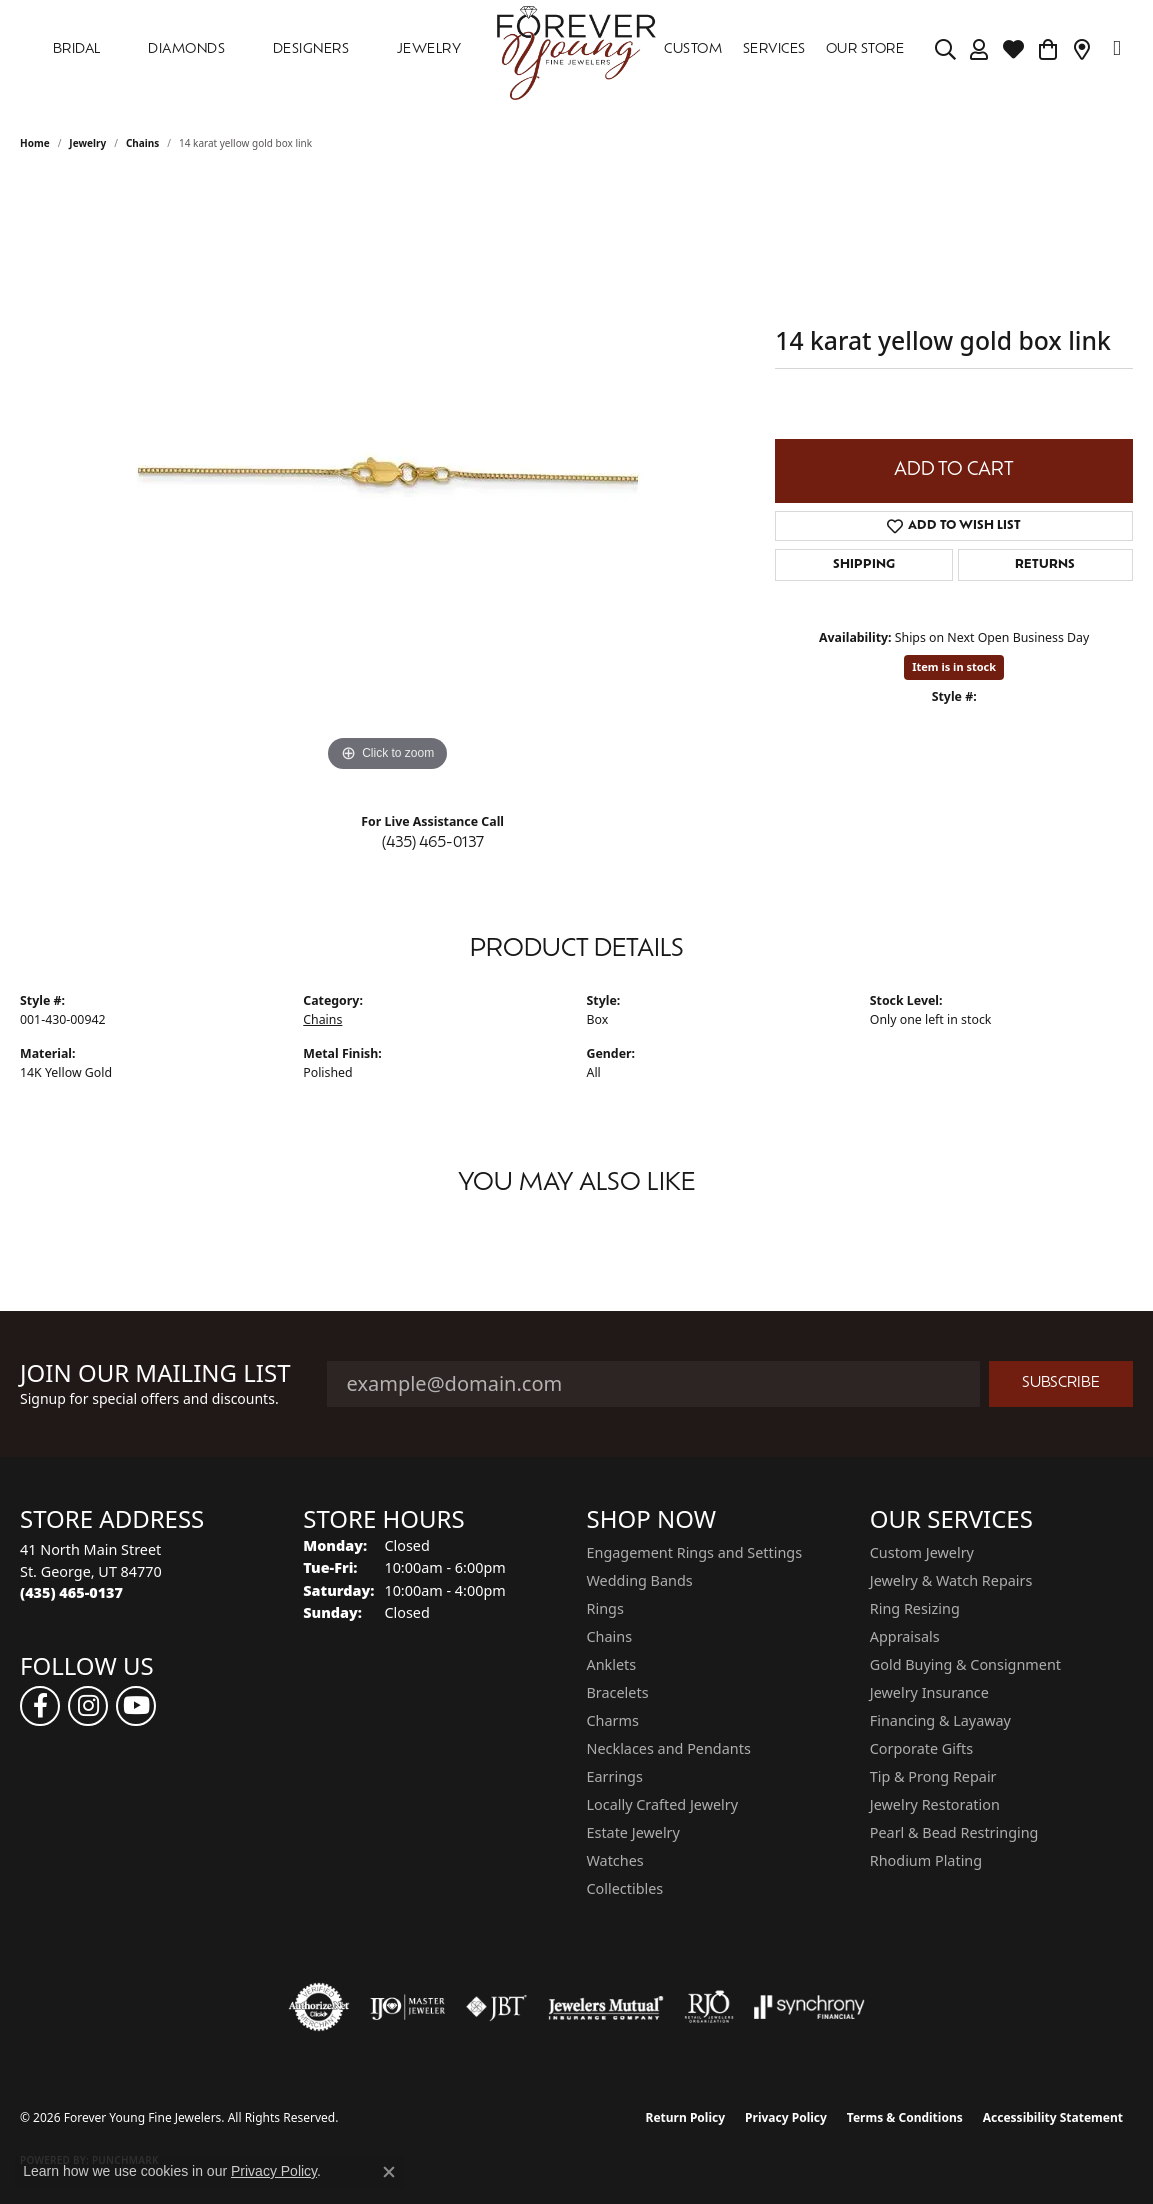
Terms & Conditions (905, 2117)
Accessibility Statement (1053, 2117)
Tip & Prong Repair (933, 1776)
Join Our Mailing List (155, 1373)
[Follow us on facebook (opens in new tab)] (40, 1706)
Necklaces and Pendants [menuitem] (669, 1748)
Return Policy (686, 2117)
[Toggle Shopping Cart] (1048, 50)
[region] (388, 477)
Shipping (864, 565)
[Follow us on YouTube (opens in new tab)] (136, 1706)
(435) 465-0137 (433, 843)
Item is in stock (954, 666)
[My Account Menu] (979, 50)
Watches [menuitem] (615, 1860)
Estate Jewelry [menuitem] (633, 1832)
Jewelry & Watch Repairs (951, 1580)
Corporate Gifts (921, 1748)
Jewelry (429, 49)
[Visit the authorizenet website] (319, 2007)
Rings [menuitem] (605, 1608)
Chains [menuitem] (610, 1636)
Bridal (77, 49)
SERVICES (774, 49)
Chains (142, 143)
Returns (1045, 565)
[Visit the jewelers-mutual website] (605, 2007)
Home (35, 143)
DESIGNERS (311, 49)
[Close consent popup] (389, 2172)
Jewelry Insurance (929, 1692)
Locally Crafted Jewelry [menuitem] (663, 1804)
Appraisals (905, 1636)
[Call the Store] (71, 1592)
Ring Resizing (915, 1608)
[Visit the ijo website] (407, 2007)
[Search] (945, 50)
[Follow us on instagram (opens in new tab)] (88, 1706)
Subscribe (1061, 1383)
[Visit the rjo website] (709, 2007)
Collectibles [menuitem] (625, 1888)
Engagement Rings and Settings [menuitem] (695, 1552)
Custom (693, 49)
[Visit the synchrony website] (809, 2007)
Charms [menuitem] (613, 1720)
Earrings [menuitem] (615, 1776)
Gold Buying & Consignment (965, 1664)
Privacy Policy (786, 2117)
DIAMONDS (186, 49)
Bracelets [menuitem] (618, 1692)
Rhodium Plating (926, 1860)
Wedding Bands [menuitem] (640, 1580)
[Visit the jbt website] (497, 2007)
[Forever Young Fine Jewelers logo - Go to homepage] (576, 50)
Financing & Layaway (940, 1720)
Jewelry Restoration (935, 1804)
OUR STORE (865, 49)
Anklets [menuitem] (612, 1664)
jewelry (87, 143)
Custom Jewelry (922, 1552)
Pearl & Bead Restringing (954, 1832)
